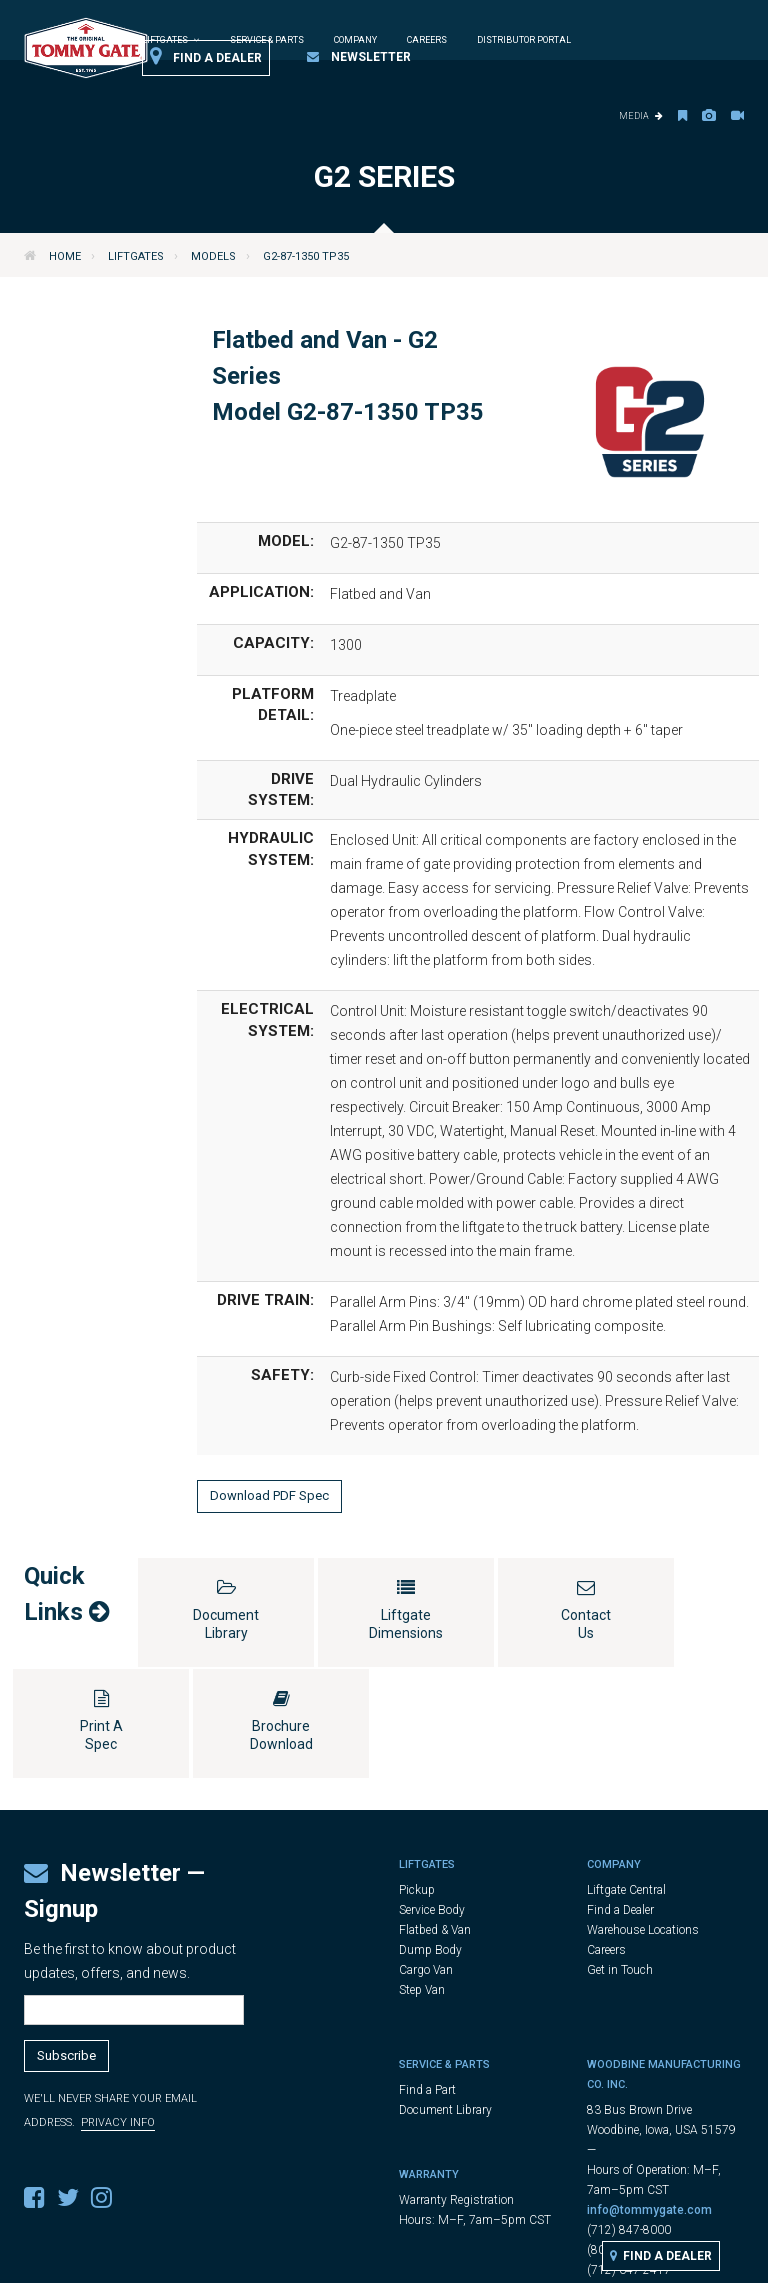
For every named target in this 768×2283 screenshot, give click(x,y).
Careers (427, 40)
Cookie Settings (566, 2259)
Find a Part (427, 1979)
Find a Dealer (206, 57)
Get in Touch (620, 1859)
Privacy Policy (466, 2259)
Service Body (432, 1799)
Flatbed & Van (435, 1819)
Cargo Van (426, 1859)
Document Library (445, 1999)
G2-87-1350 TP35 (306, 256)
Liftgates (136, 256)
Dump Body (430, 1839)
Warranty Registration (456, 2089)
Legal (396, 2259)
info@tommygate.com (649, 2099)
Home (65, 256)
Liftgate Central (626, 1779)
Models (213, 256)
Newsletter (359, 57)
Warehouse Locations (643, 1819)
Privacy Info (118, 2011)
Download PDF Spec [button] (269, 1495)
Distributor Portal (524, 40)
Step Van (422, 1879)
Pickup (417, 1779)
